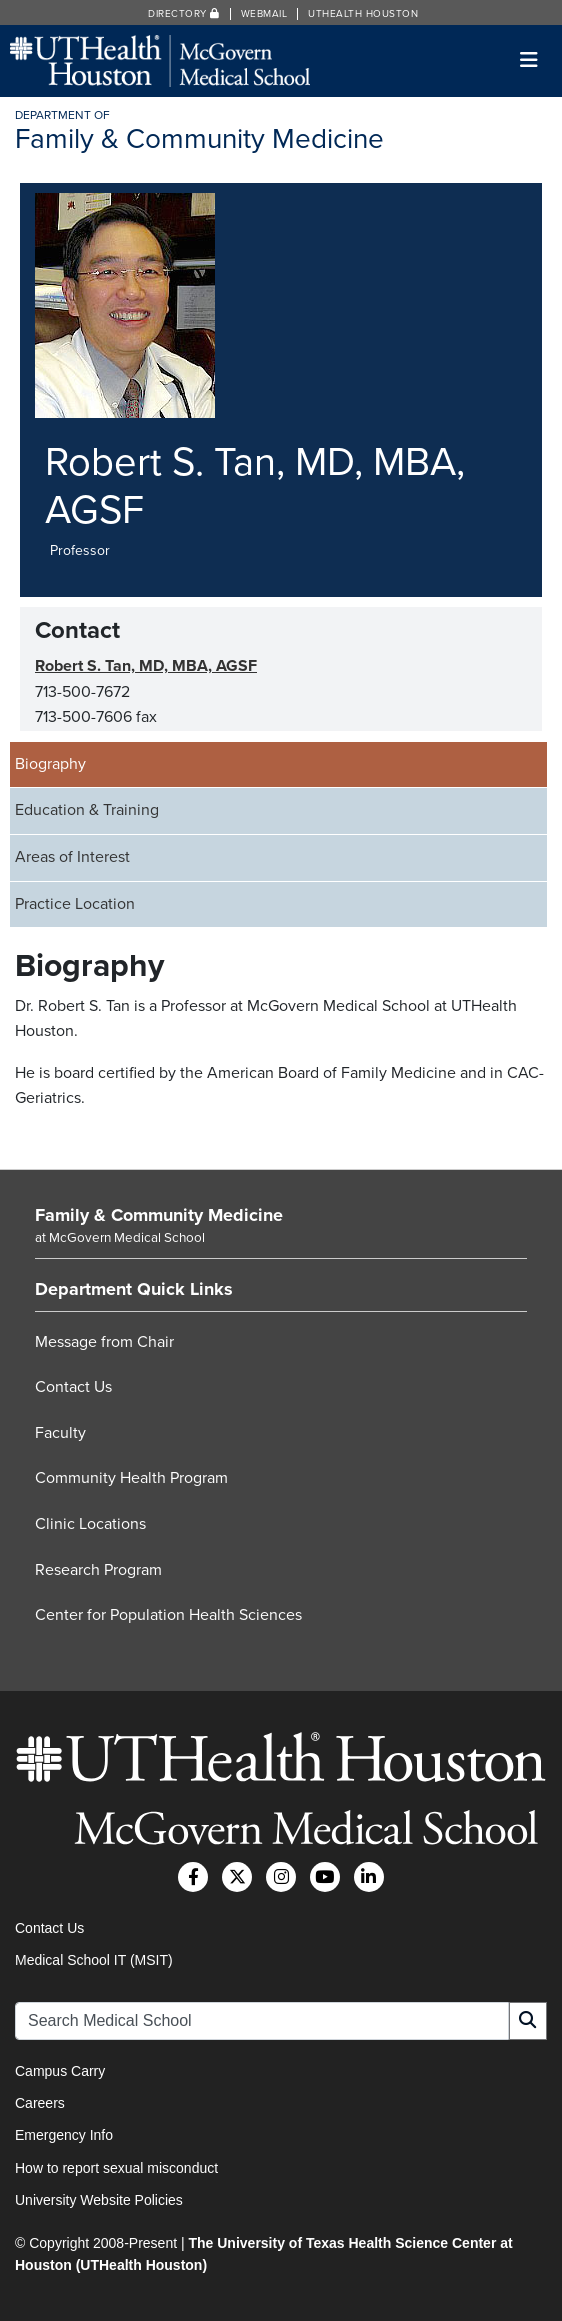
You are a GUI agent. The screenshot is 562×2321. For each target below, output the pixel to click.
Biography (50, 764)
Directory (184, 14)
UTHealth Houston (363, 14)
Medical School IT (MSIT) (94, 1960)
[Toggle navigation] (529, 60)
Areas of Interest (72, 857)
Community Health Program (131, 1478)
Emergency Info (64, 2135)
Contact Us (73, 1387)
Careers (40, 2103)
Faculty (60, 1433)
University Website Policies (99, 2200)
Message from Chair (104, 1342)
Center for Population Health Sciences (168, 1615)
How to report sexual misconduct (116, 2168)
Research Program (98, 1570)
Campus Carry (60, 2071)
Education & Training (87, 810)
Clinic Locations (90, 1524)
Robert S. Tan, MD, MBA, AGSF (146, 666)
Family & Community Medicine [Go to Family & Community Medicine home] (159, 1215)
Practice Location (75, 904)
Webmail (264, 14)
